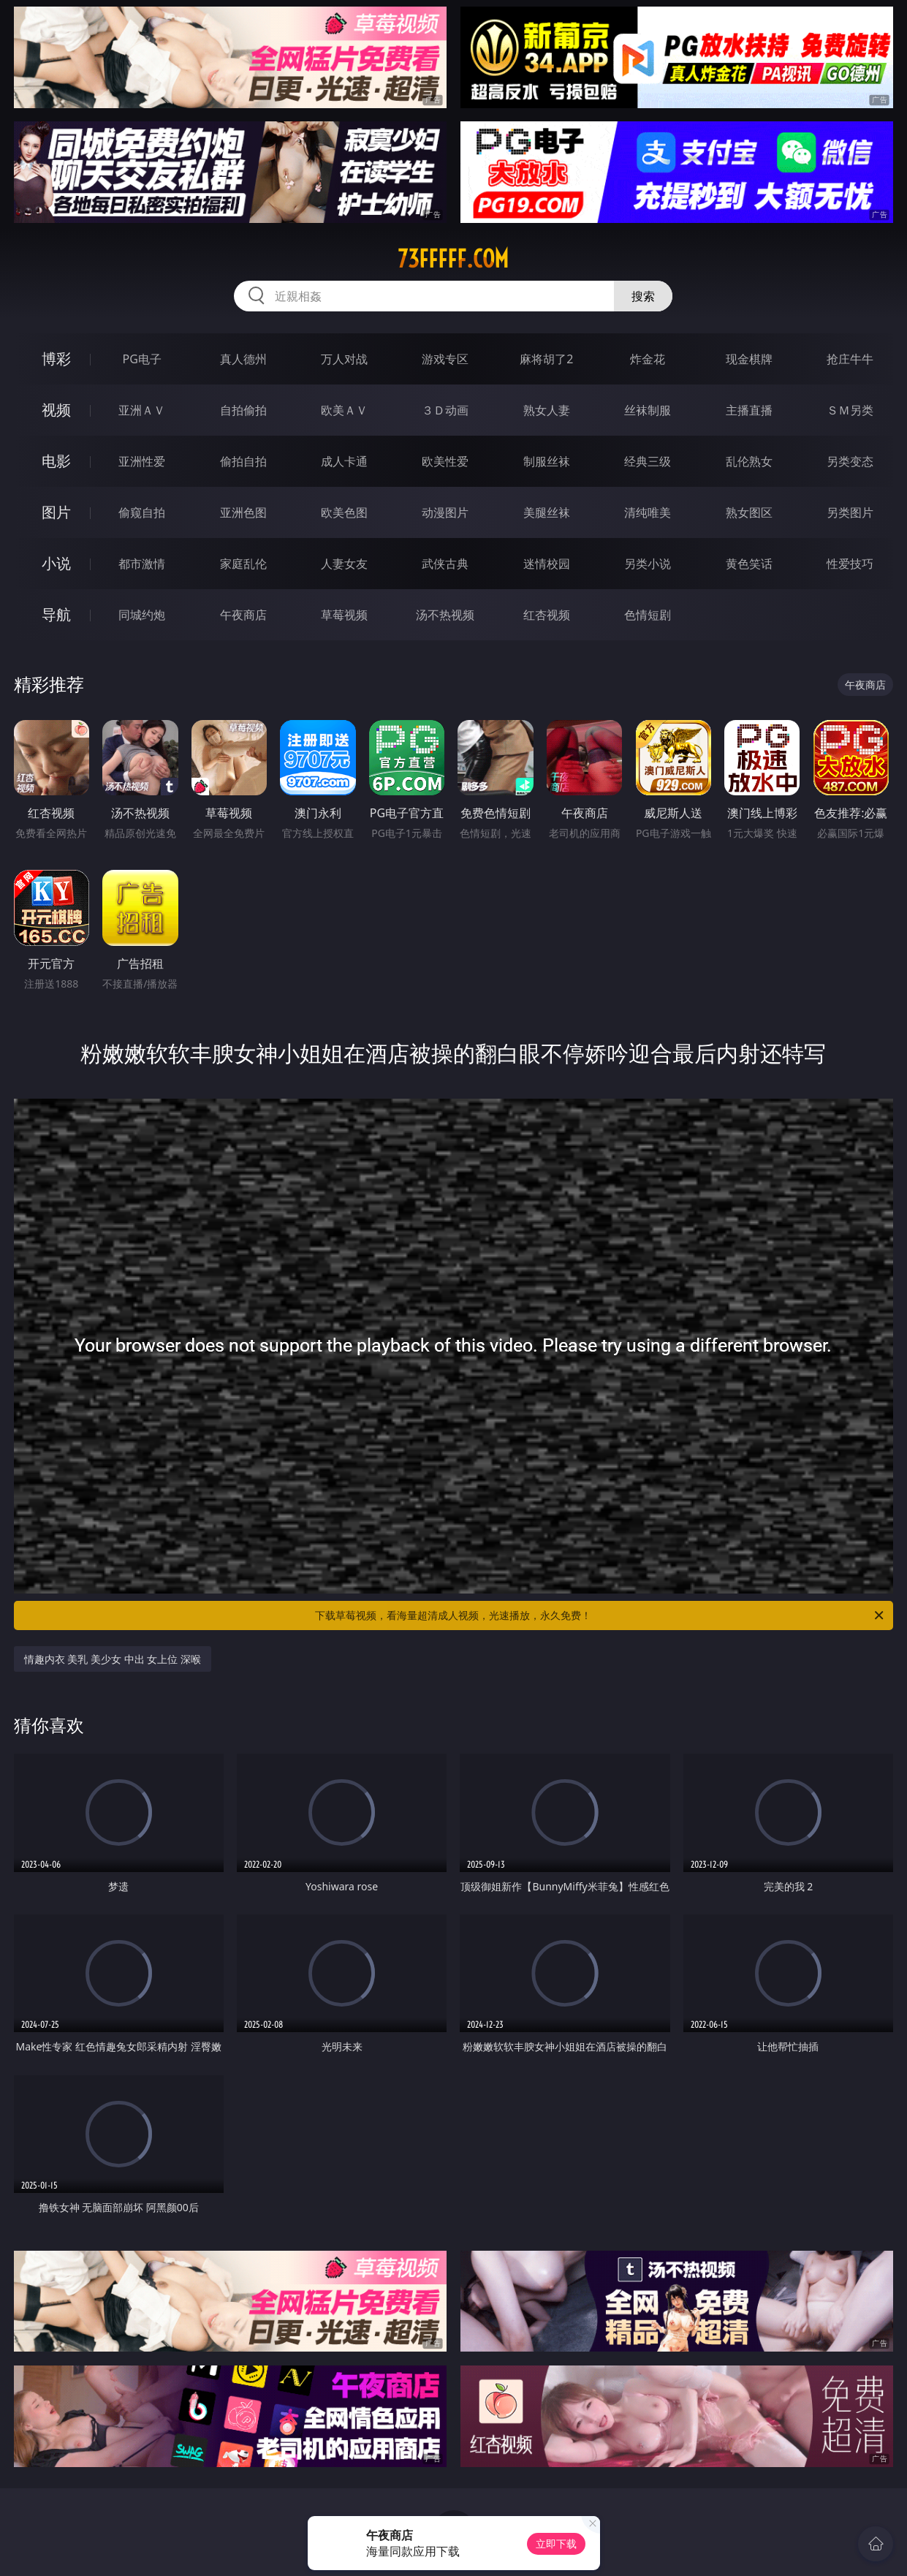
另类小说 (647, 564)
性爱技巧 (850, 564)
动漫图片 (445, 512)
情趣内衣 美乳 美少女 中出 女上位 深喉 (112, 1659)
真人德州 (243, 359)
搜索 (643, 296)
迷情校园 (546, 564)
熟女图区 (749, 512)
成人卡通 (344, 461)
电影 (56, 461)
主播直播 (749, 410)
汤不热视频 (445, 615)
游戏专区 (445, 359)
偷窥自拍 (141, 512)
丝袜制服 (647, 410)
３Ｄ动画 (445, 410)
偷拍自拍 (243, 461)
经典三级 (647, 461)
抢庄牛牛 (850, 359)
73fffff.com (453, 258)
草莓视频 (344, 615)
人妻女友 (344, 564)
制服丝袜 (546, 461)
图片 (56, 512)
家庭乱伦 (243, 564)
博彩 (56, 358)
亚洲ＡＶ (141, 410)
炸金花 (647, 359)
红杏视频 (546, 615)
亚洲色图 (243, 512)
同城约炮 (141, 615)
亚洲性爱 (141, 461)
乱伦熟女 (749, 461)
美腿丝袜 (546, 512)
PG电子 (141, 359)
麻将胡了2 (546, 359)
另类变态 (850, 461)
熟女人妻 (546, 410)
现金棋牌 (749, 359)
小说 (56, 563)
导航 (56, 614)
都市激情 (141, 564)
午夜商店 (243, 615)
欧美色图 (344, 512)
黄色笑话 (749, 564)
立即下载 (556, 2543)
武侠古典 (445, 564)
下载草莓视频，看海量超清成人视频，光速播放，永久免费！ (600, 1615)
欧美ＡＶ (344, 410)
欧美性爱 (445, 461)
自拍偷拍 (243, 410)
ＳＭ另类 (850, 410)
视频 (56, 410)
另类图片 (850, 512)
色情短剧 (647, 615)
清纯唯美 (647, 512)
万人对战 (344, 359)
